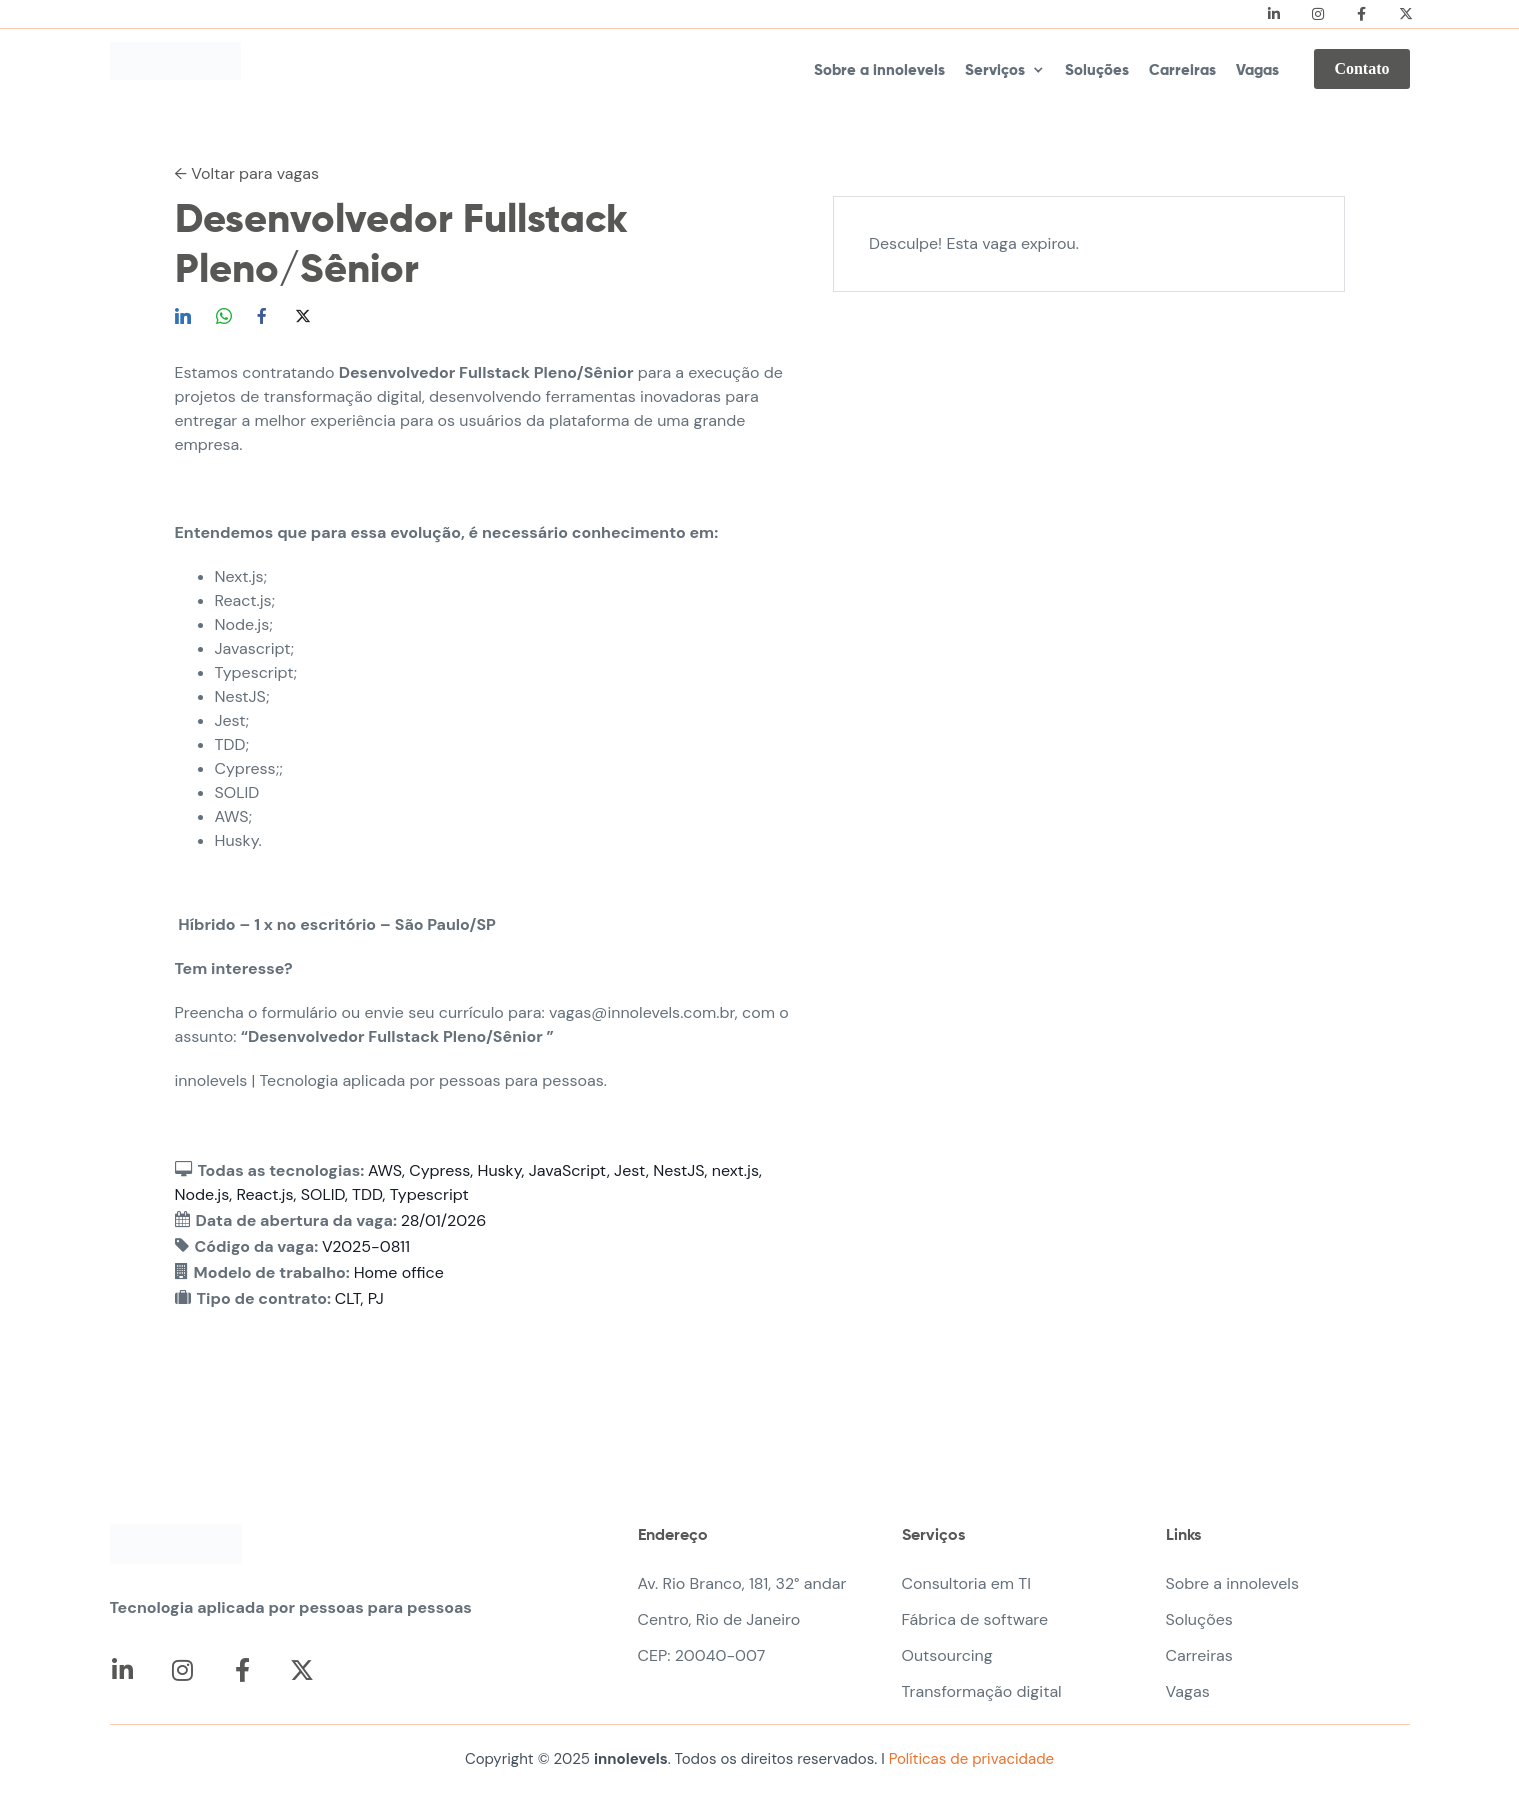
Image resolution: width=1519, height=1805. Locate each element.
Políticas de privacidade (969, 1759)
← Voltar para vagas (247, 173)
